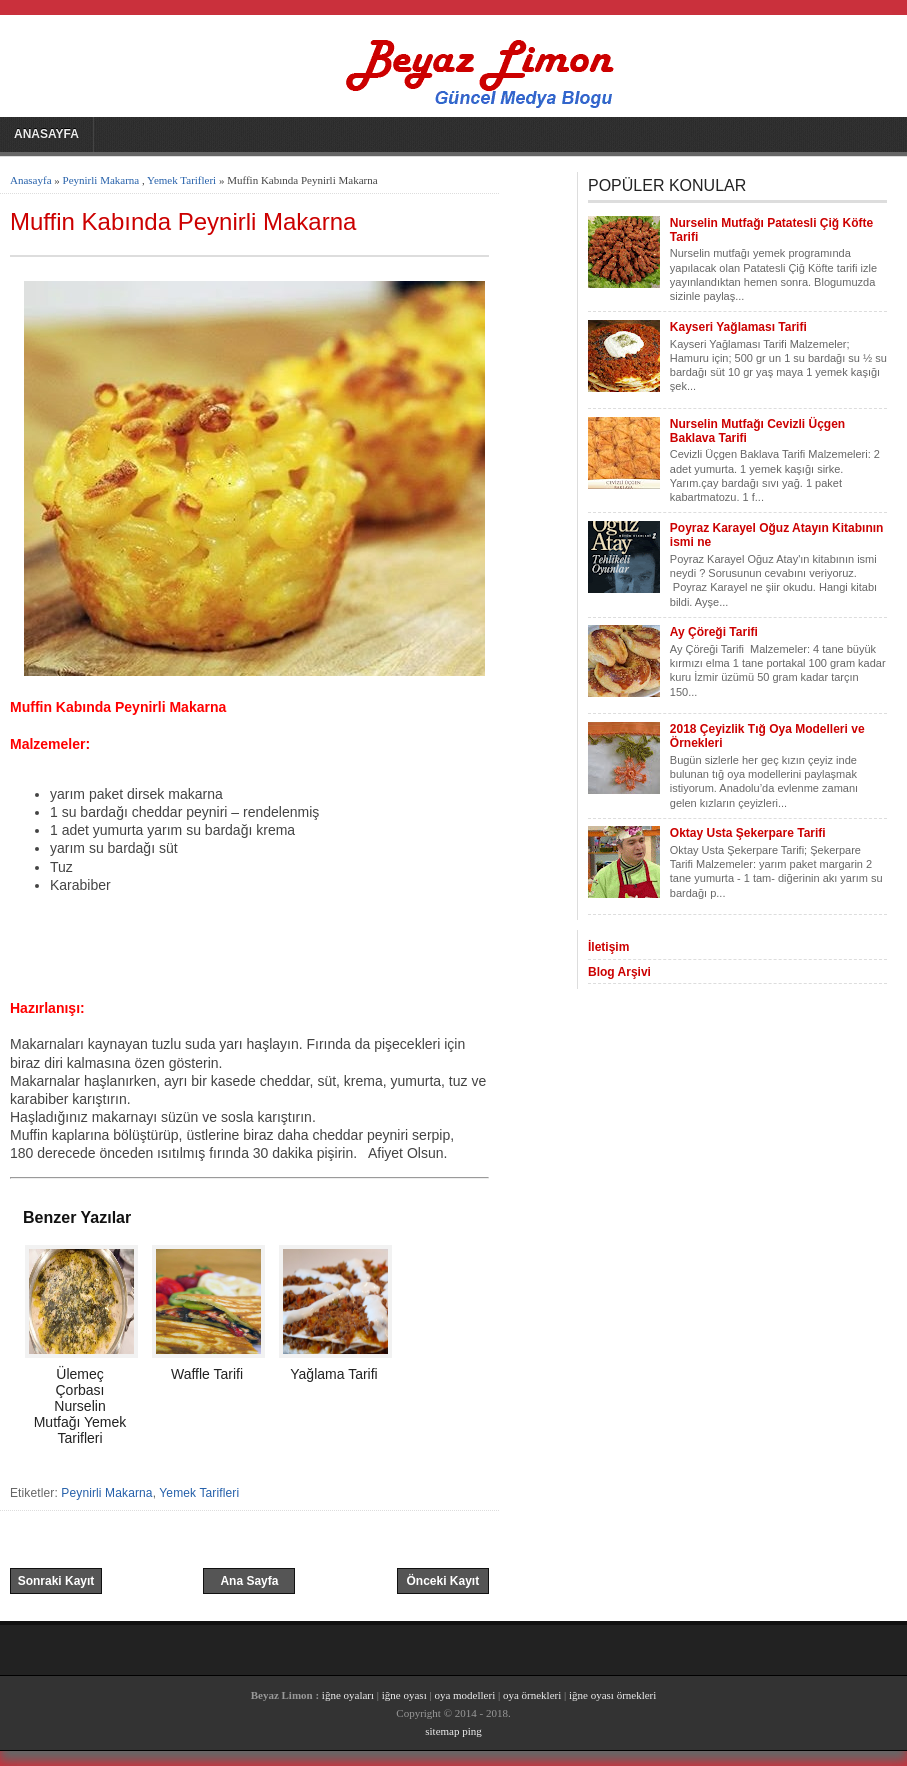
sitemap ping (453, 1731)
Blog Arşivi (619, 972)
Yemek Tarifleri (181, 180)
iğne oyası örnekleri (612, 1695)
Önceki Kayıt (442, 1581)
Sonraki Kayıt (56, 1581)
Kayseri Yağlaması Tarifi (738, 327)
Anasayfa (46, 134)
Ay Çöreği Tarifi (714, 632)
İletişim (608, 947)
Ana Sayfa (249, 1581)
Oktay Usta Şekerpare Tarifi (748, 833)
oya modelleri (464, 1695)
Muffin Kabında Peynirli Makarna (183, 221)
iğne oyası (406, 1695)
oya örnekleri (532, 1695)
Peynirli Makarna (101, 180)
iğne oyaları (348, 1695)
